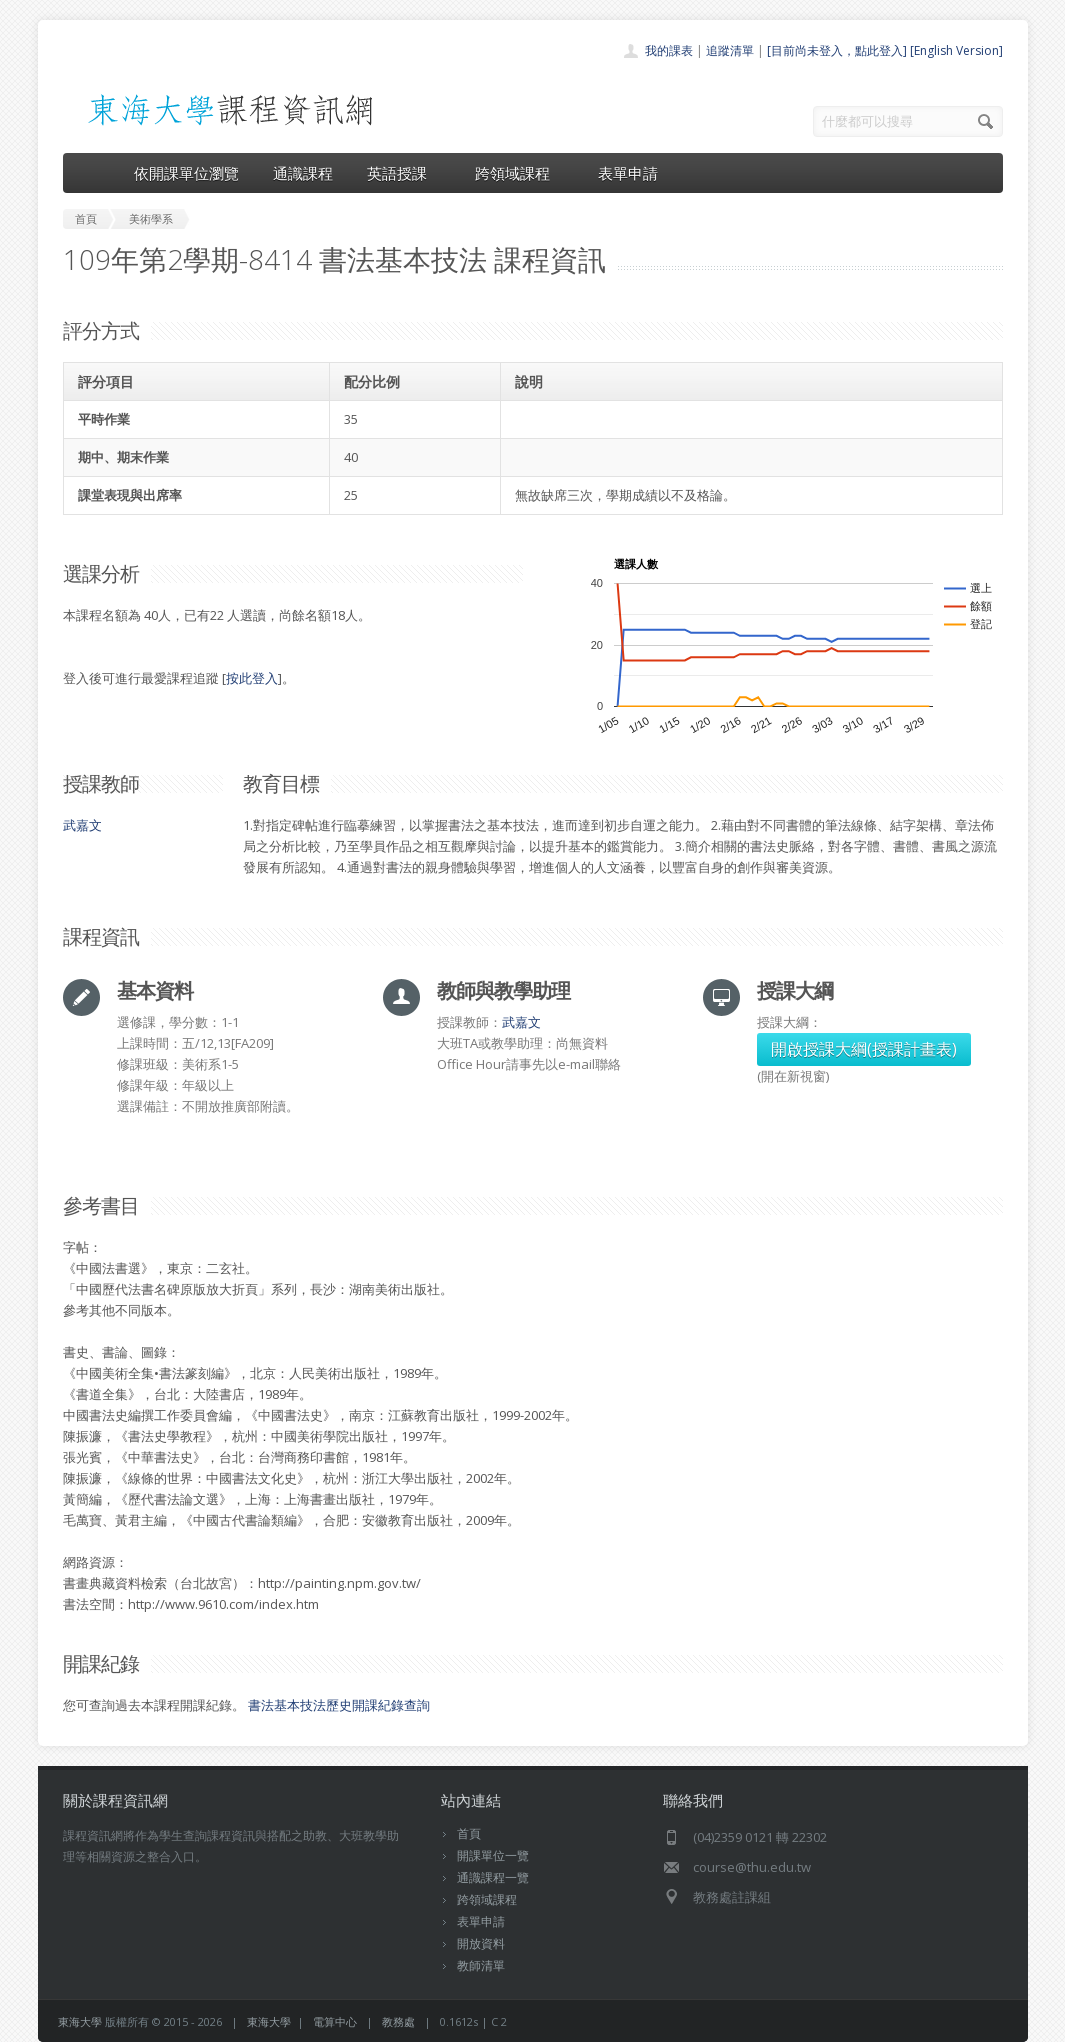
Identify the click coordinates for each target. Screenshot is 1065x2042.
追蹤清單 (730, 50)
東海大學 (80, 2021)
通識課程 (303, 173)
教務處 (398, 2021)
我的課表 (669, 50)
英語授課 (404, 173)
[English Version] (956, 50)
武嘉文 (82, 825)
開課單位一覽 (493, 1855)
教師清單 (481, 1965)
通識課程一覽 (493, 1877)
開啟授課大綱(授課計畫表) (864, 1049)
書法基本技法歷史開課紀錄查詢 (339, 1705)
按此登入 (252, 678)
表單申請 (628, 173)
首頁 (469, 1833)
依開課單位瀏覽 (186, 173)
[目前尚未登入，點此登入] (837, 50)
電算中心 (335, 2021)
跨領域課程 (519, 173)
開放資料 (481, 1943)
